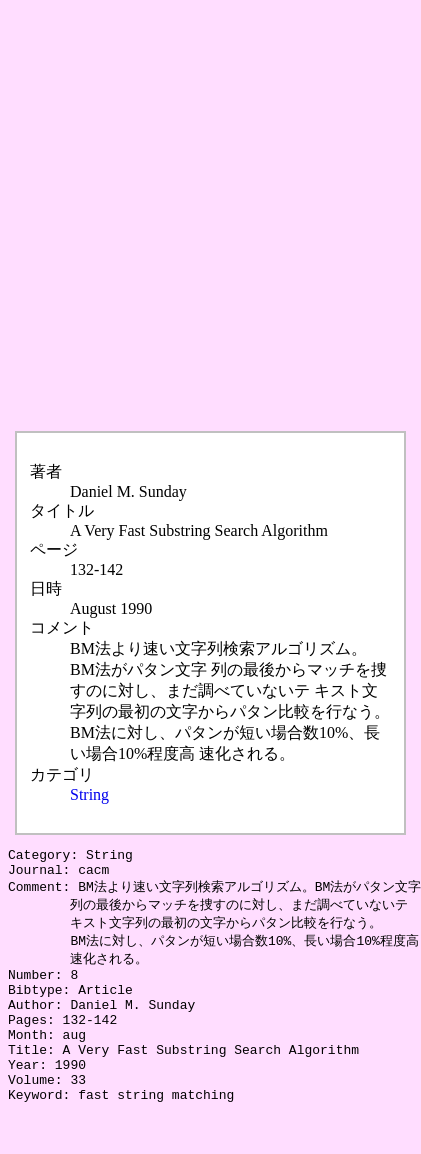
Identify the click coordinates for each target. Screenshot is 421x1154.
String (89, 794)
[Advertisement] (208, 216)
